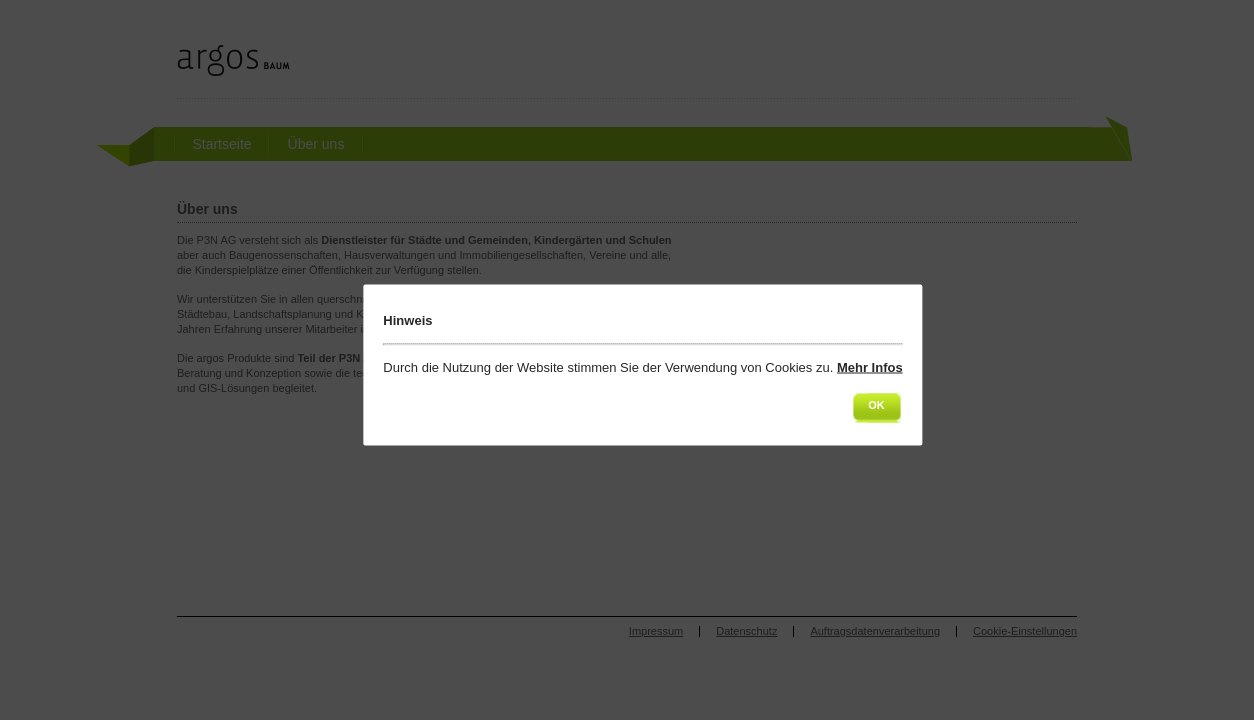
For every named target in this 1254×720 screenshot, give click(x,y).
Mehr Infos (870, 367)
